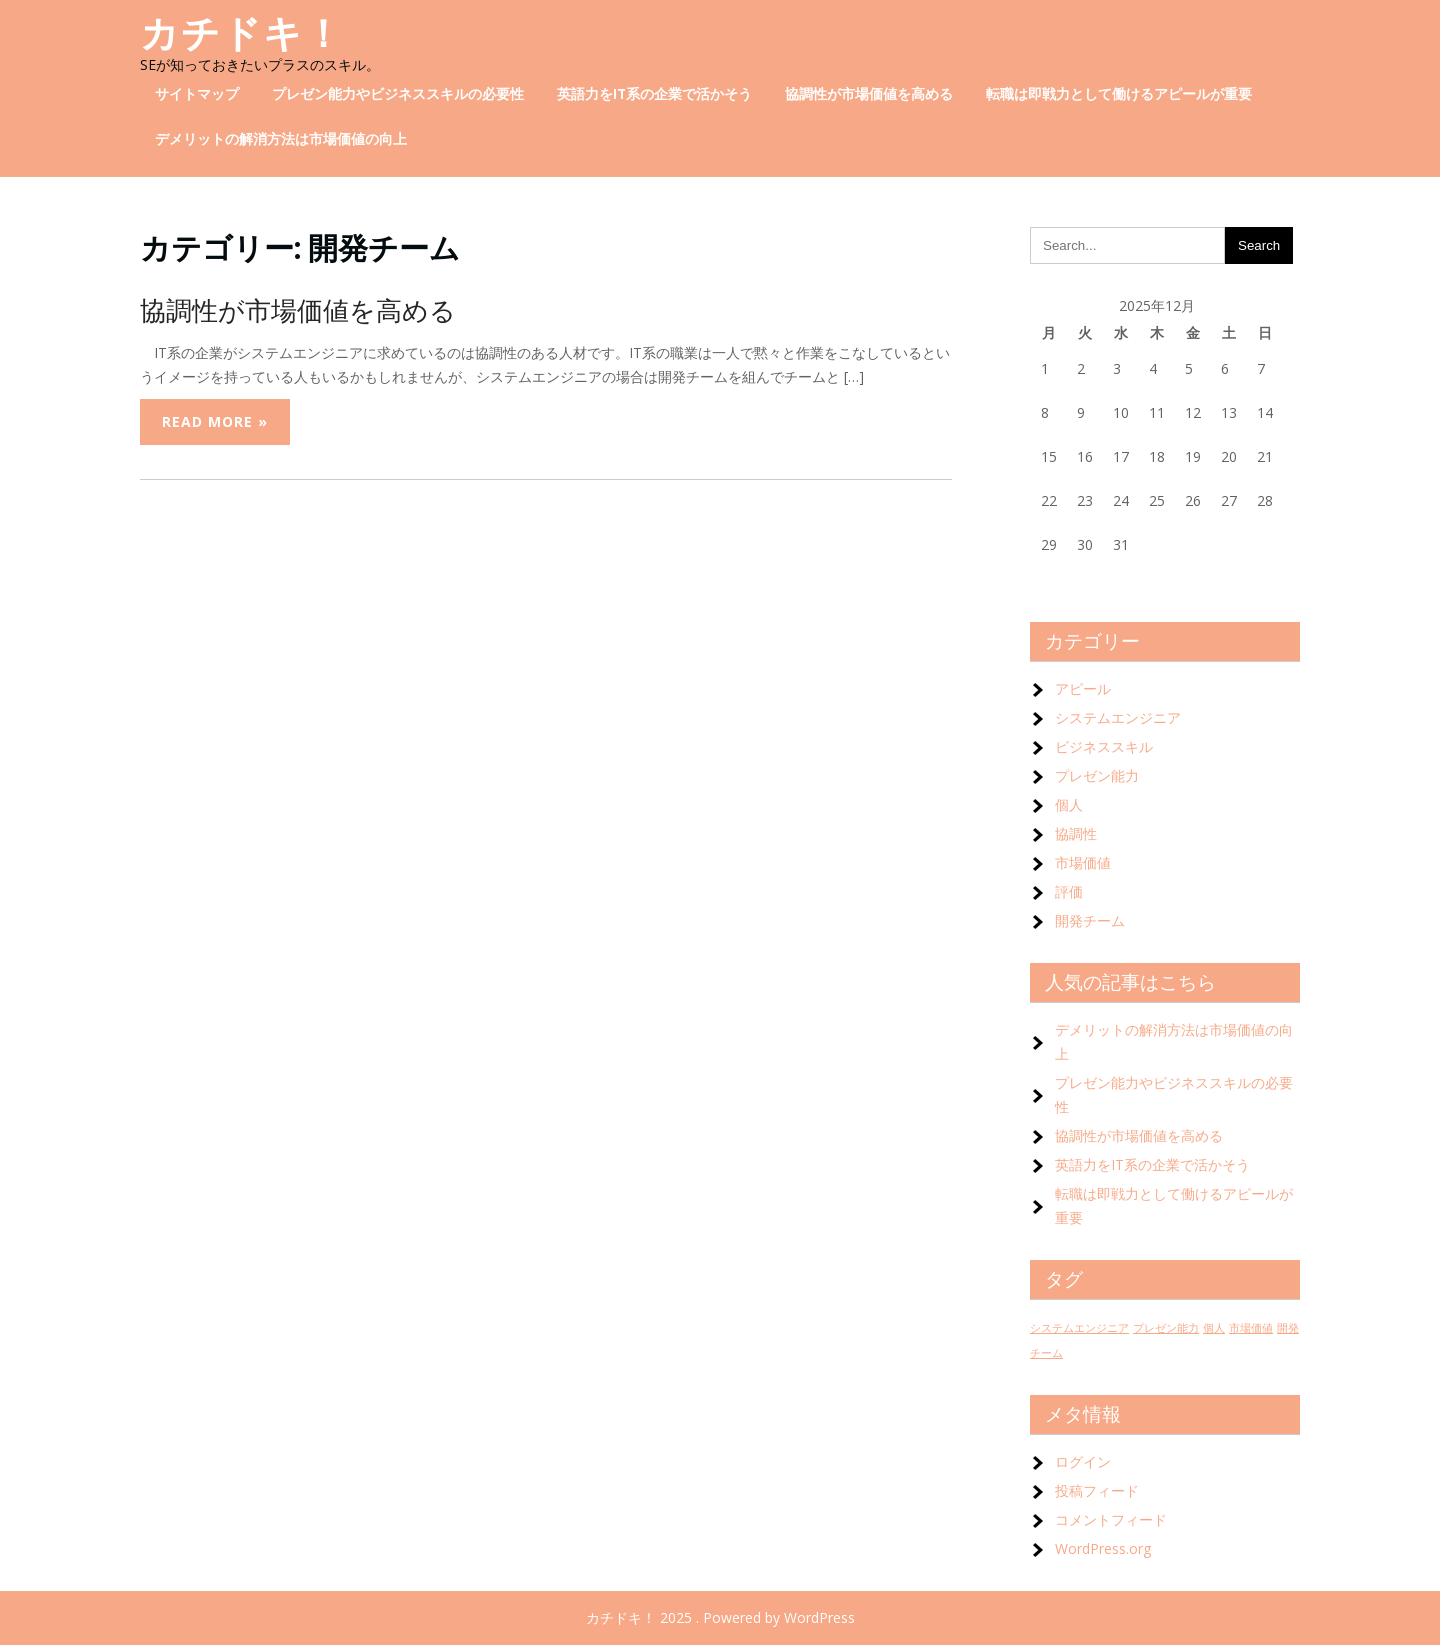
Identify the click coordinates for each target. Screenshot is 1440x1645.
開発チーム (1090, 920)
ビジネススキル (1104, 746)
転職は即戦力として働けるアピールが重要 (1119, 94)
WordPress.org (1103, 1548)
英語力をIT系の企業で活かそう (654, 94)
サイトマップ (197, 94)
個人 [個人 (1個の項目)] (1214, 1328)
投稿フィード (1097, 1490)
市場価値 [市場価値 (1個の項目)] (1251, 1328)
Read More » (215, 421)
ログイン (1083, 1461)
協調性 (1076, 833)
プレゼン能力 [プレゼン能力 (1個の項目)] (1166, 1328)
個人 (1069, 804)
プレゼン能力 (1097, 775)
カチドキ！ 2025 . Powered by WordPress (720, 1617)
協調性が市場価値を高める (869, 94)
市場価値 (1083, 862)
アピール (1083, 688)
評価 (1069, 891)
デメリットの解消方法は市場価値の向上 (281, 139)
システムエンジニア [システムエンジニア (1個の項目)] (1079, 1328)
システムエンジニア (1118, 717)
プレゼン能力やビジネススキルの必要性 (398, 94)
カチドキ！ (242, 33)
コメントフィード (1111, 1519)
